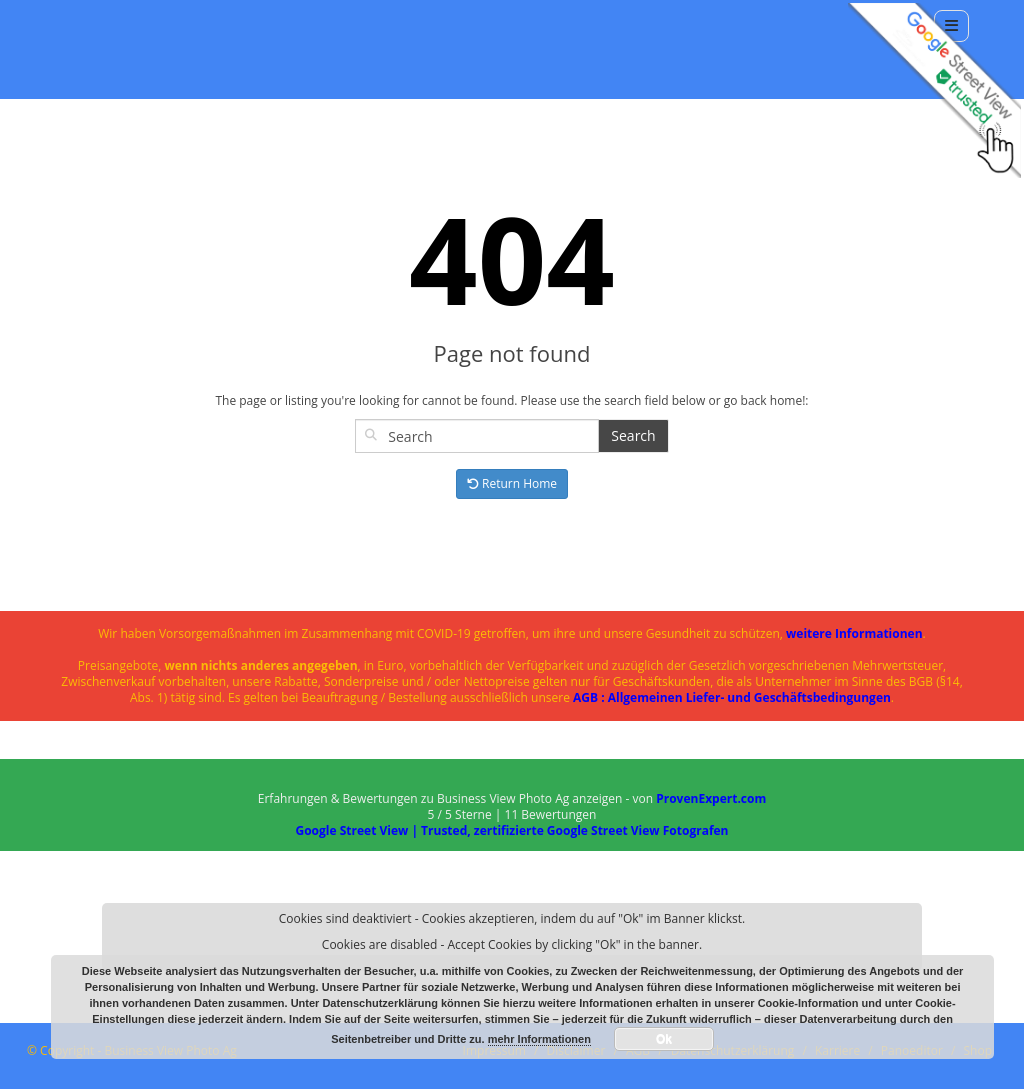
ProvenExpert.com (711, 798)
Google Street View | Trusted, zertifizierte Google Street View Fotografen (511, 830)
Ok (664, 1039)
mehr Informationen (539, 1039)
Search (633, 435)
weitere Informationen (854, 633)
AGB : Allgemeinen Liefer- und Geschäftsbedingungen (732, 697)
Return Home (512, 483)
